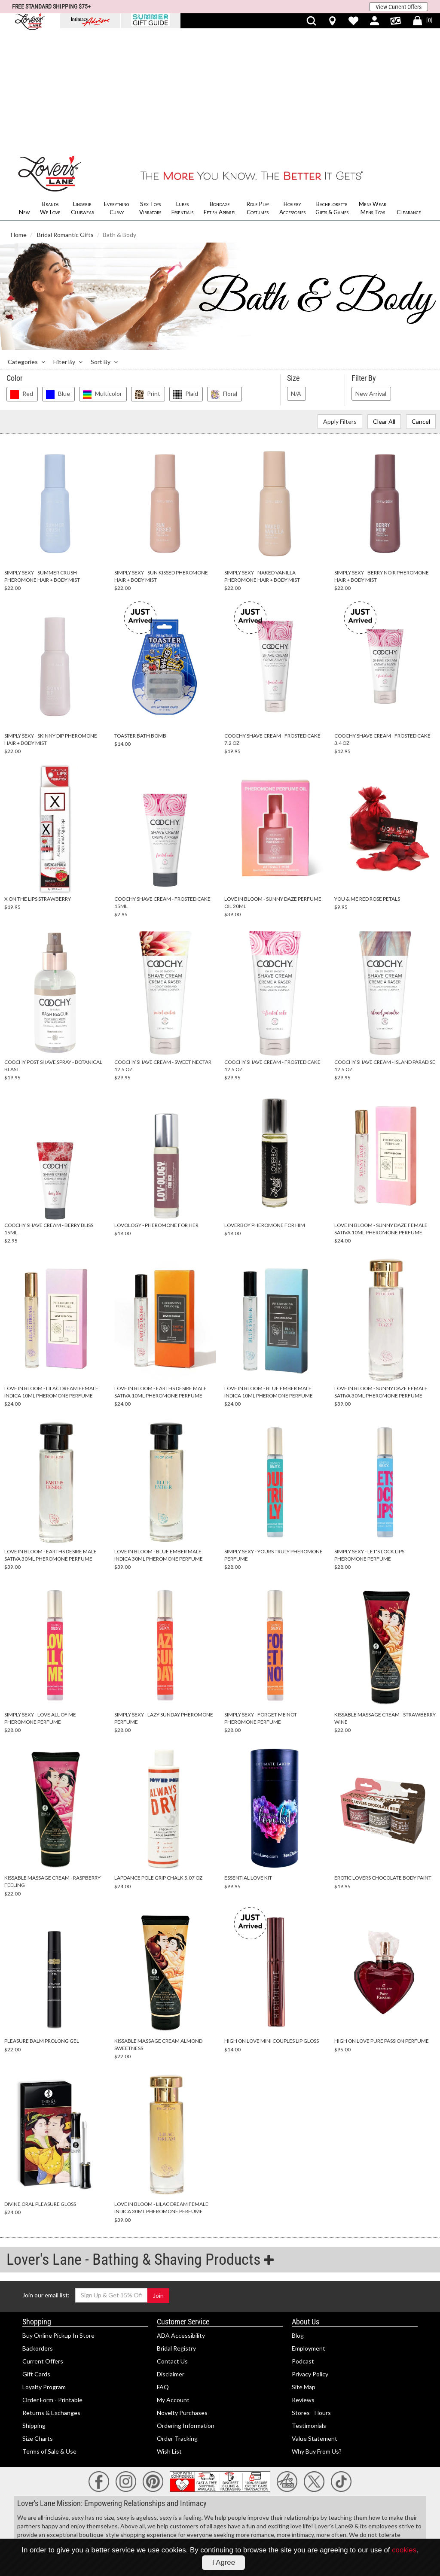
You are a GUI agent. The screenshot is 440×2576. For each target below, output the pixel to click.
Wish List (169, 2333)
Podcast (303, 2243)
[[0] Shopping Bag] (423, 20)
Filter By (67, 243)
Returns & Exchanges (51, 2294)
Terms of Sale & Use (49, 2333)
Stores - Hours (311, 2294)
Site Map (303, 2268)
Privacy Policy (310, 2256)
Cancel (421, 303)
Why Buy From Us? (317, 2333)
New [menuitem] (24, 94)
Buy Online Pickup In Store (58, 2217)
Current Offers (42, 2243)
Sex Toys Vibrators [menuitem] (150, 89)
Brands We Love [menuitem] (50, 89)
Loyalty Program (44, 2268)
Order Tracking (177, 2320)
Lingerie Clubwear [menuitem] (82, 89)
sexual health (136, 2463)
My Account (173, 2281)
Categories (26, 243)
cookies (404, 2550)
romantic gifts (314, 2454)
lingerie (283, 2454)
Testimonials (309, 2307)
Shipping (34, 2307)
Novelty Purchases (182, 2294)
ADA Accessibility (181, 2217)
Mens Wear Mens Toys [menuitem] (372, 89)
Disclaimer (170, 2256)
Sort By (104, 243)
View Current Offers (399, 6)
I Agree (223, 2562)
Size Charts (37, 2320)
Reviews (303, 2281)
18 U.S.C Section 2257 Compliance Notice (73, 2514)
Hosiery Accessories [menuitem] (292, 89)
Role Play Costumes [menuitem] (258, 89)
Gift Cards (36, 2256)
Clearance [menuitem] (409, 94)
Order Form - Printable (52, 2281)
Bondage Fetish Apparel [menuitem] (220, 89)
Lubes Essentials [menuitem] (182, 89)
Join (158, 2177)
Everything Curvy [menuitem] (116, 89)
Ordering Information (185, 2307)
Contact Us (172, 2243)
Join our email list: (46, 2177)
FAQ (163, 2268)
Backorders (37, 2230)
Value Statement (314, 2320)
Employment (308, 2230)
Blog (298, 2217)
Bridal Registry (176, 2230)
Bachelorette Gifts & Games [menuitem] (331, 89)
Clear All (384, 303)
